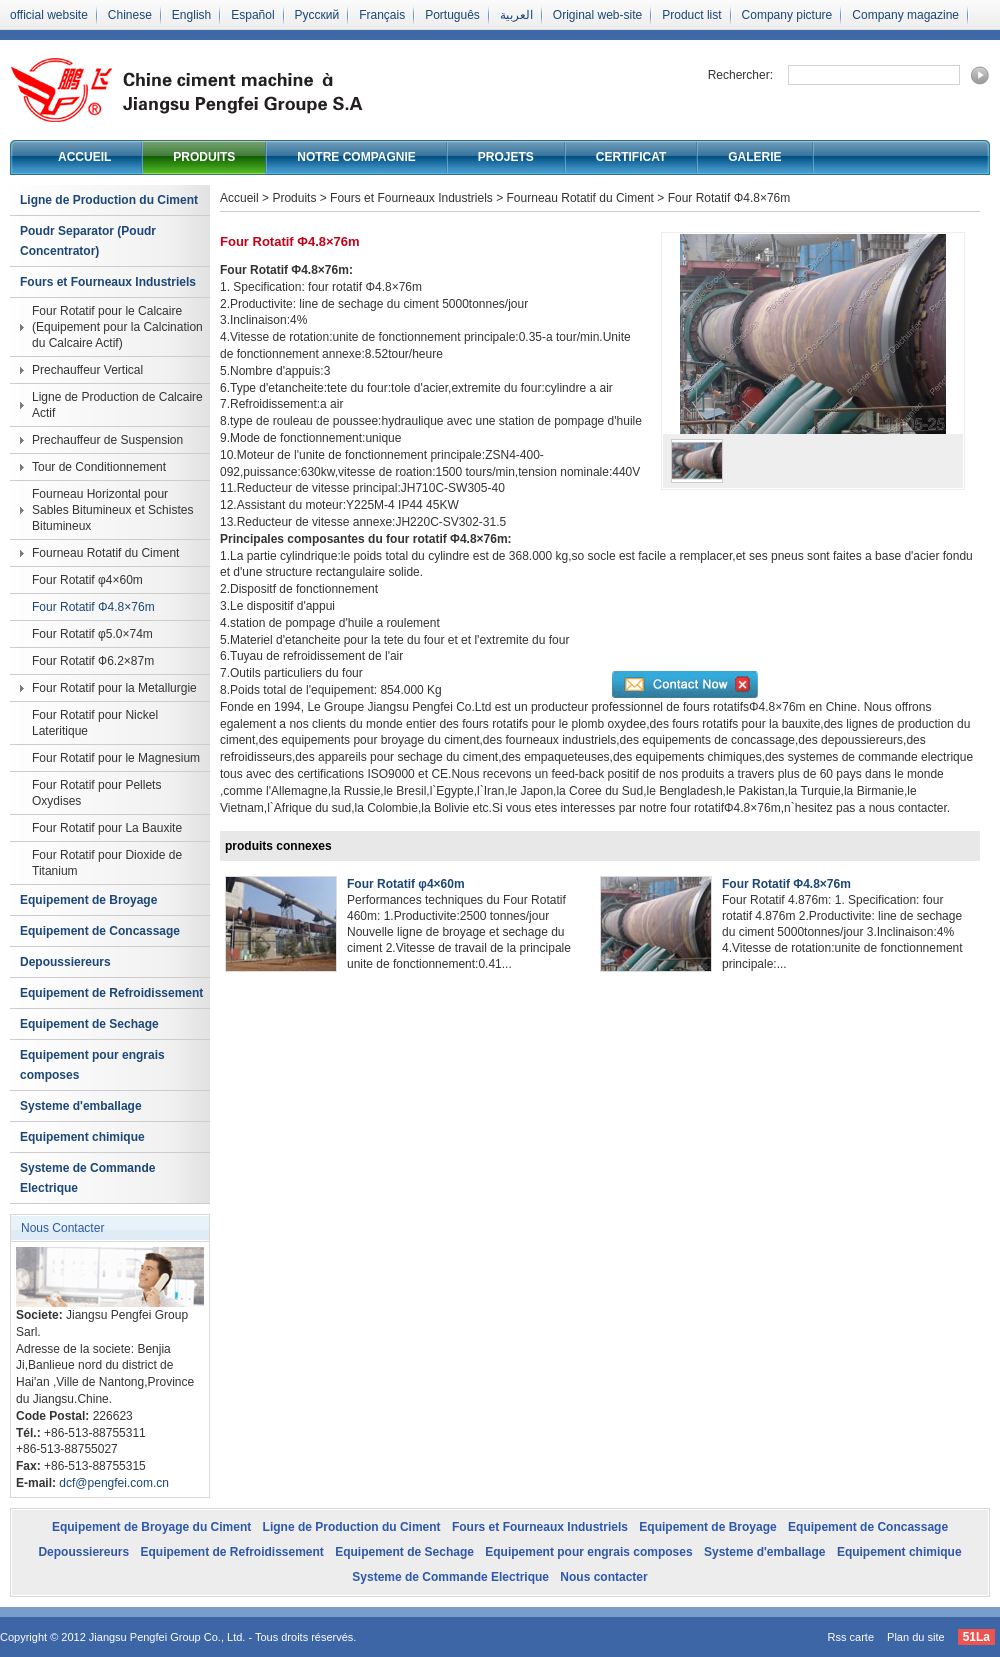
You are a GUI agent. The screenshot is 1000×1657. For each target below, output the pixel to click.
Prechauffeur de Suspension (107, 440)
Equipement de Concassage (100, 931)
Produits (204, 157)
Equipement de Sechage (89, 1024)
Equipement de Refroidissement (111, 993)
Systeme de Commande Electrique (87, 1178)
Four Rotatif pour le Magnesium (116, 758)
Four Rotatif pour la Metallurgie (114, 688)
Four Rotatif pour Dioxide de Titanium (107, 863)
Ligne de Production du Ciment (109, 200)
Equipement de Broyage (88, 900)
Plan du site (915, 1637)
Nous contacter (603, 1577)
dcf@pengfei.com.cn (114, 1483)
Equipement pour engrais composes (92, 1065)
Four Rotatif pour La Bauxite (107, 828)
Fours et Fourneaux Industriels (108, 282)
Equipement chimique (82, 1137)
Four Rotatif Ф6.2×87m (93, 661)
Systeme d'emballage (81, 1106)
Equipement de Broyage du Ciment (151, 1527)
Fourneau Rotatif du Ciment (105, 553)
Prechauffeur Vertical (87, 370)
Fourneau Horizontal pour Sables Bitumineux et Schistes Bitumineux (112, 510)
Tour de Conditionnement (99, 467)
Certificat (631, 157)
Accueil (84, 157)
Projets (506, 157)
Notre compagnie (356, 157)
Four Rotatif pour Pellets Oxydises (96, 793)
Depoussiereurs (65, 962)
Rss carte (851, 1637)
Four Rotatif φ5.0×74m (92, 634)
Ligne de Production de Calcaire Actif (117, 405)
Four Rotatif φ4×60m (87, 580)
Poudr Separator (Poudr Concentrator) (88, 241)
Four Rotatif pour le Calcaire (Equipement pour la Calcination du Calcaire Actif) (117, 327)
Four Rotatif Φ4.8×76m (93, 607)
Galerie (754, 157)
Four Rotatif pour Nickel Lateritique (95, 723)
